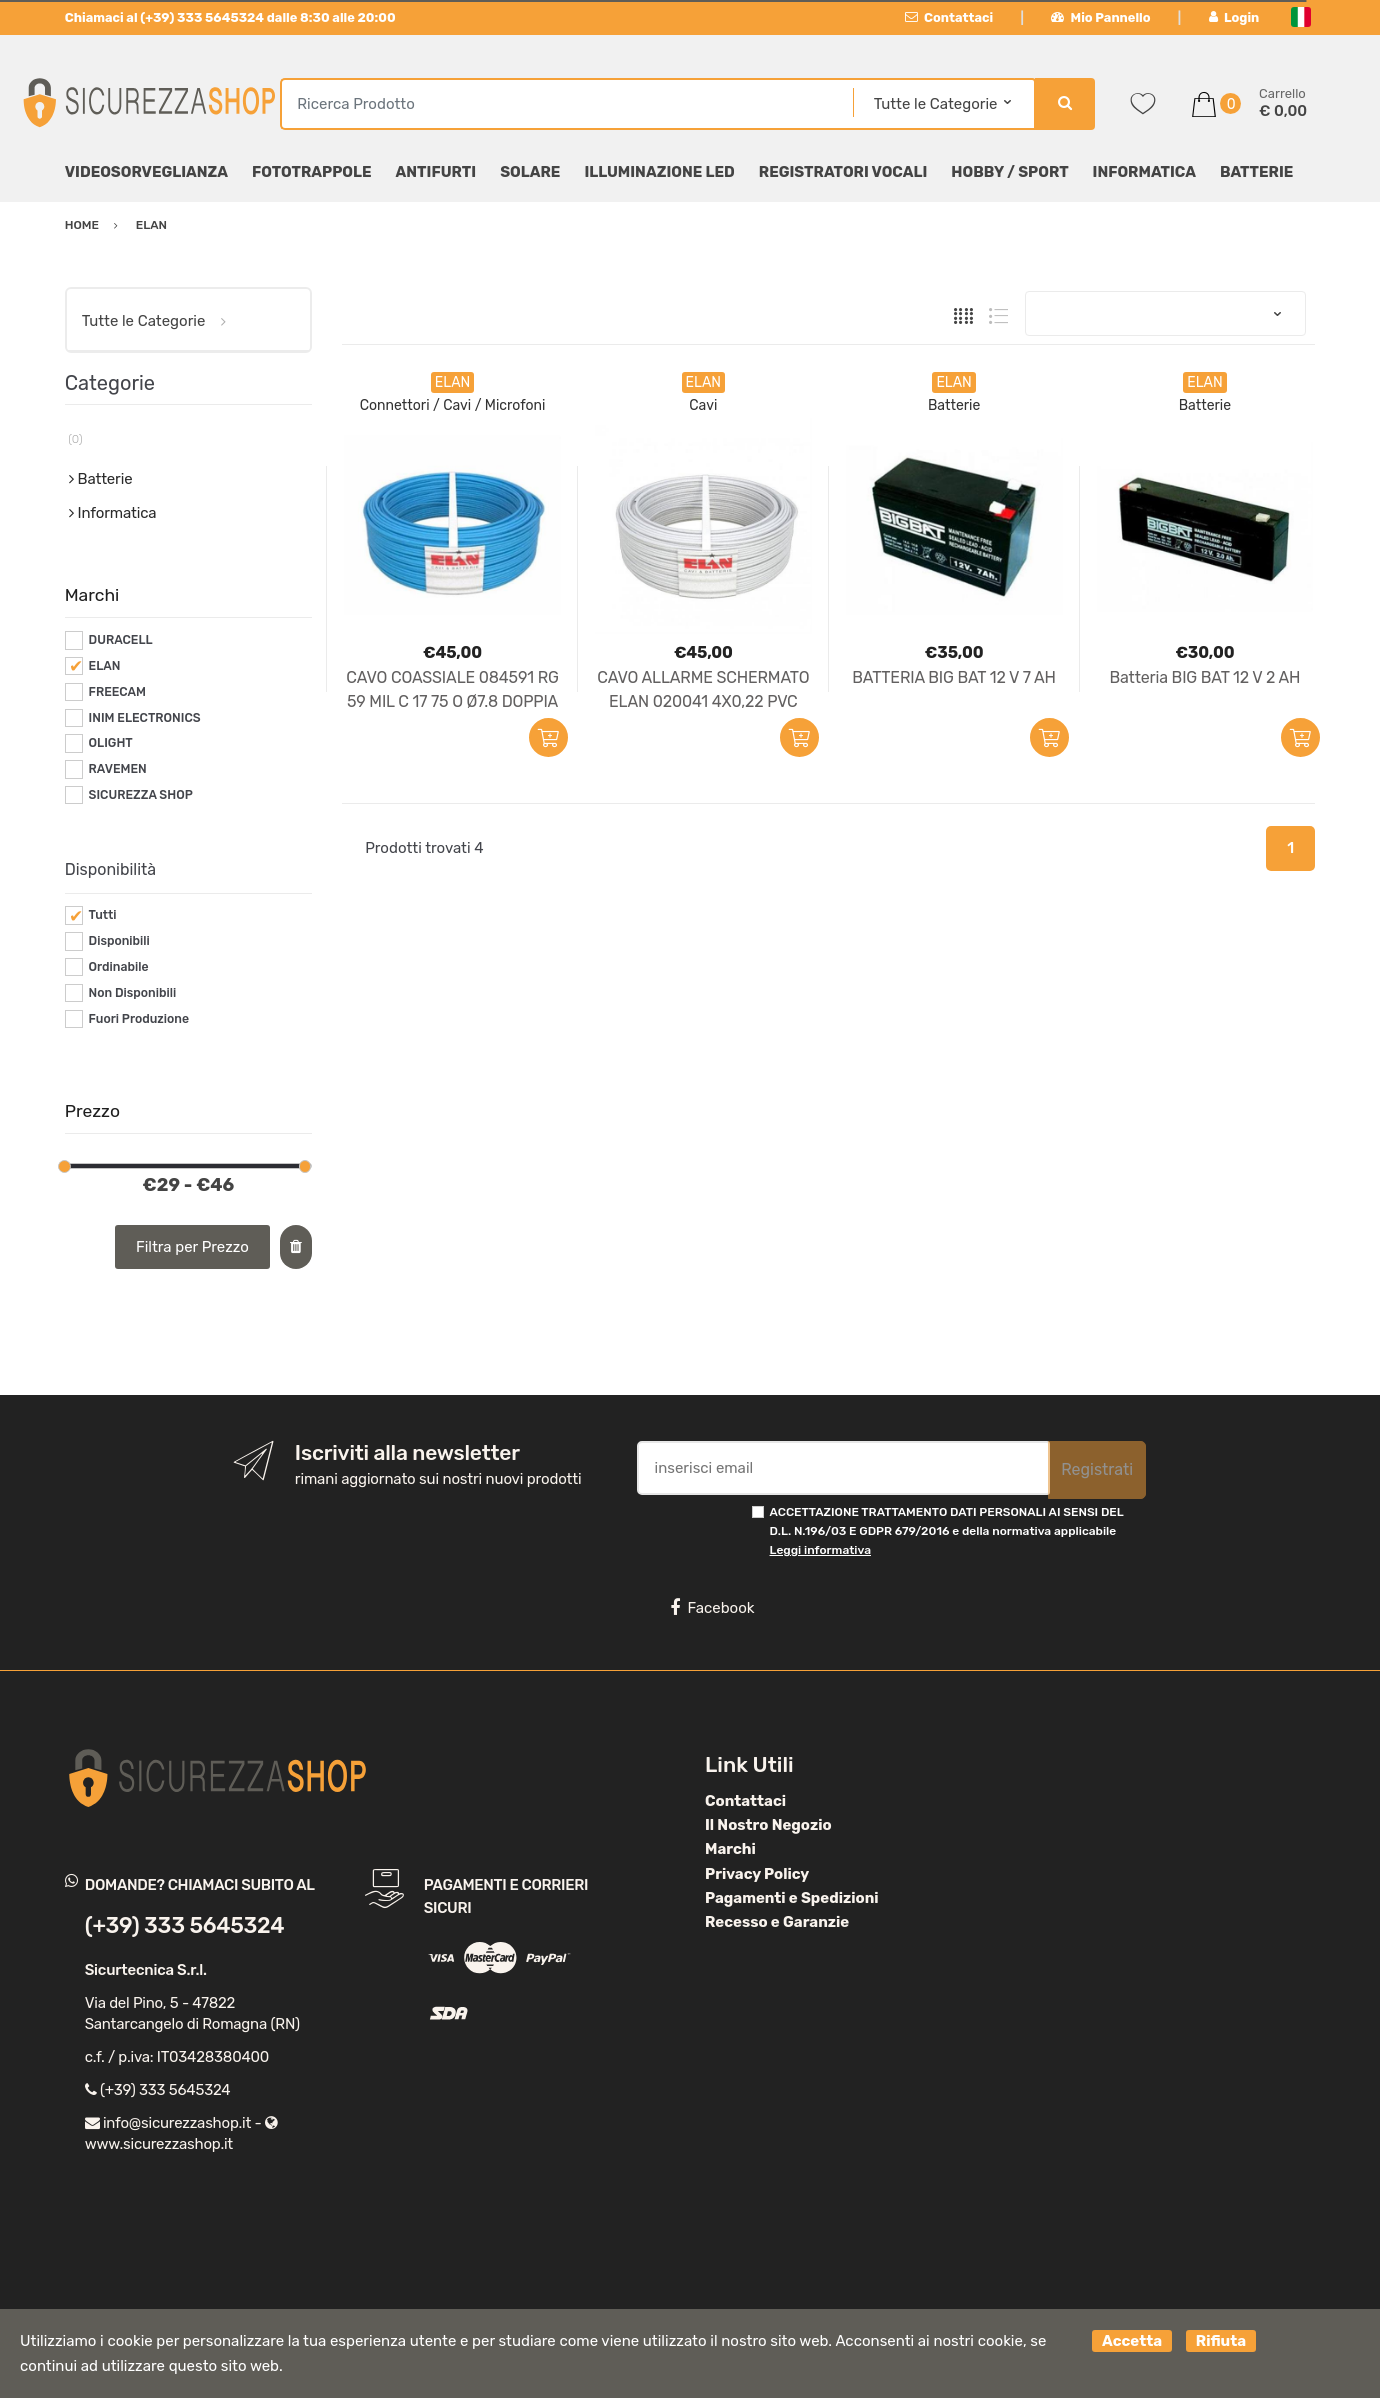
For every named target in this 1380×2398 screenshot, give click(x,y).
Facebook (712, 1608)
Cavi (703, 405)
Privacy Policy (757, 1874)
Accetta (1132, 2341)
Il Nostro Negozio (768, 1825)
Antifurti (436, 172)
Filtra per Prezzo (192, 1247)
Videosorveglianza (146, 172)
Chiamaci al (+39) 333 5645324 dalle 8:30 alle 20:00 (230, 17)
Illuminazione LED (659, 172)
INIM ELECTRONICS (145, 718)
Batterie (1256, 172)
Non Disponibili (133, 993)
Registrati (1097, 1469)
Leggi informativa (820, 1550)
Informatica (1144, 172)
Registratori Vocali (843, 172)
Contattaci (949, 17)
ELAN (105, 666)
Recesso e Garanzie (777, 1922)
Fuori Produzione (139, 1019)
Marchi (730, 1849)
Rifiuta (1221, 2341)
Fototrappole (312, 172)
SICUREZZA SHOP (141, 795)
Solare (530, 172)
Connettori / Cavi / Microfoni (453, 405)
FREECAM (117, 692)
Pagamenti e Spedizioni (792, 1898)
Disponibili (119, 941)
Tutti (103, 915)
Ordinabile (119, 967)
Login (1234, 17)
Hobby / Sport (1009, 172)
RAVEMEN (118, 769)
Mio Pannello (1100, 17)
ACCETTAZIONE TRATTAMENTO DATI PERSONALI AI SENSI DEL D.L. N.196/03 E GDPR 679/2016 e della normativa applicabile (947, 1531)
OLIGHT (111, 743)
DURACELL (121, 640)
